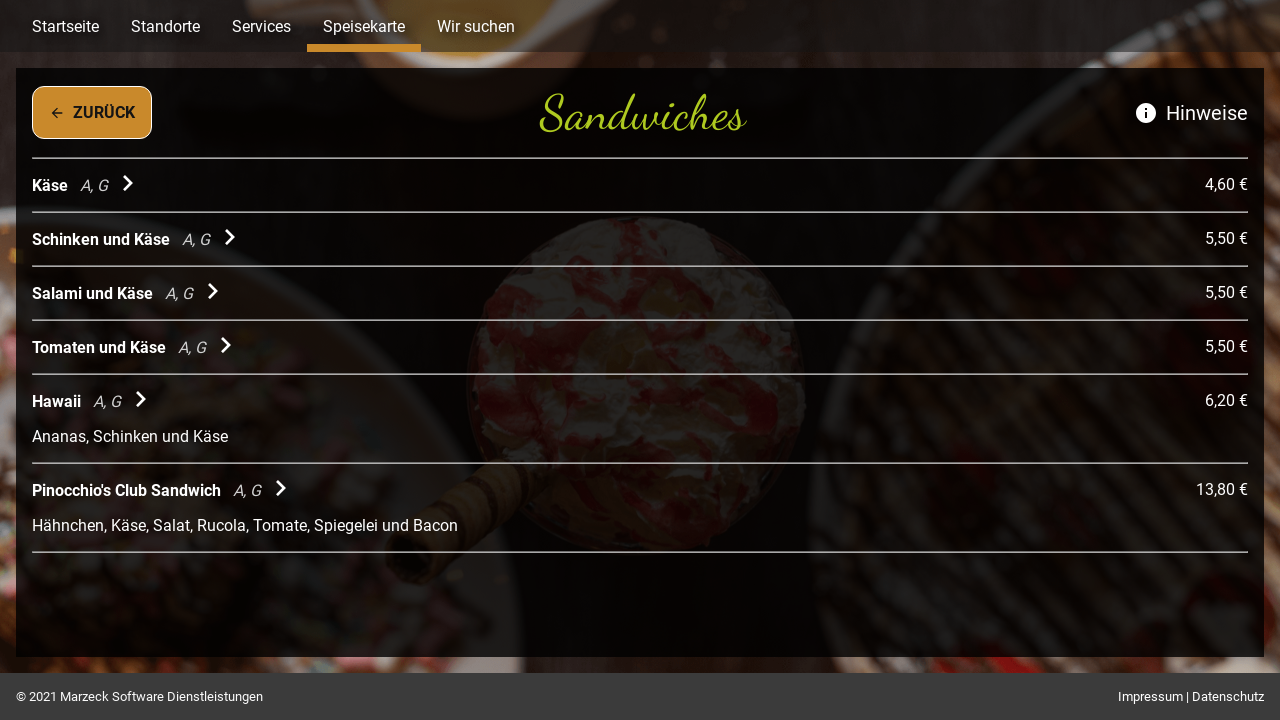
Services (261, 26)
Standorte (165, 26)
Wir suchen (476, 26)
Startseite (65, 26)
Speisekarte (364, 26)
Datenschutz (1228, 696)
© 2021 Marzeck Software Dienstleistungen (139, 696)
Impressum (1150, 696)
